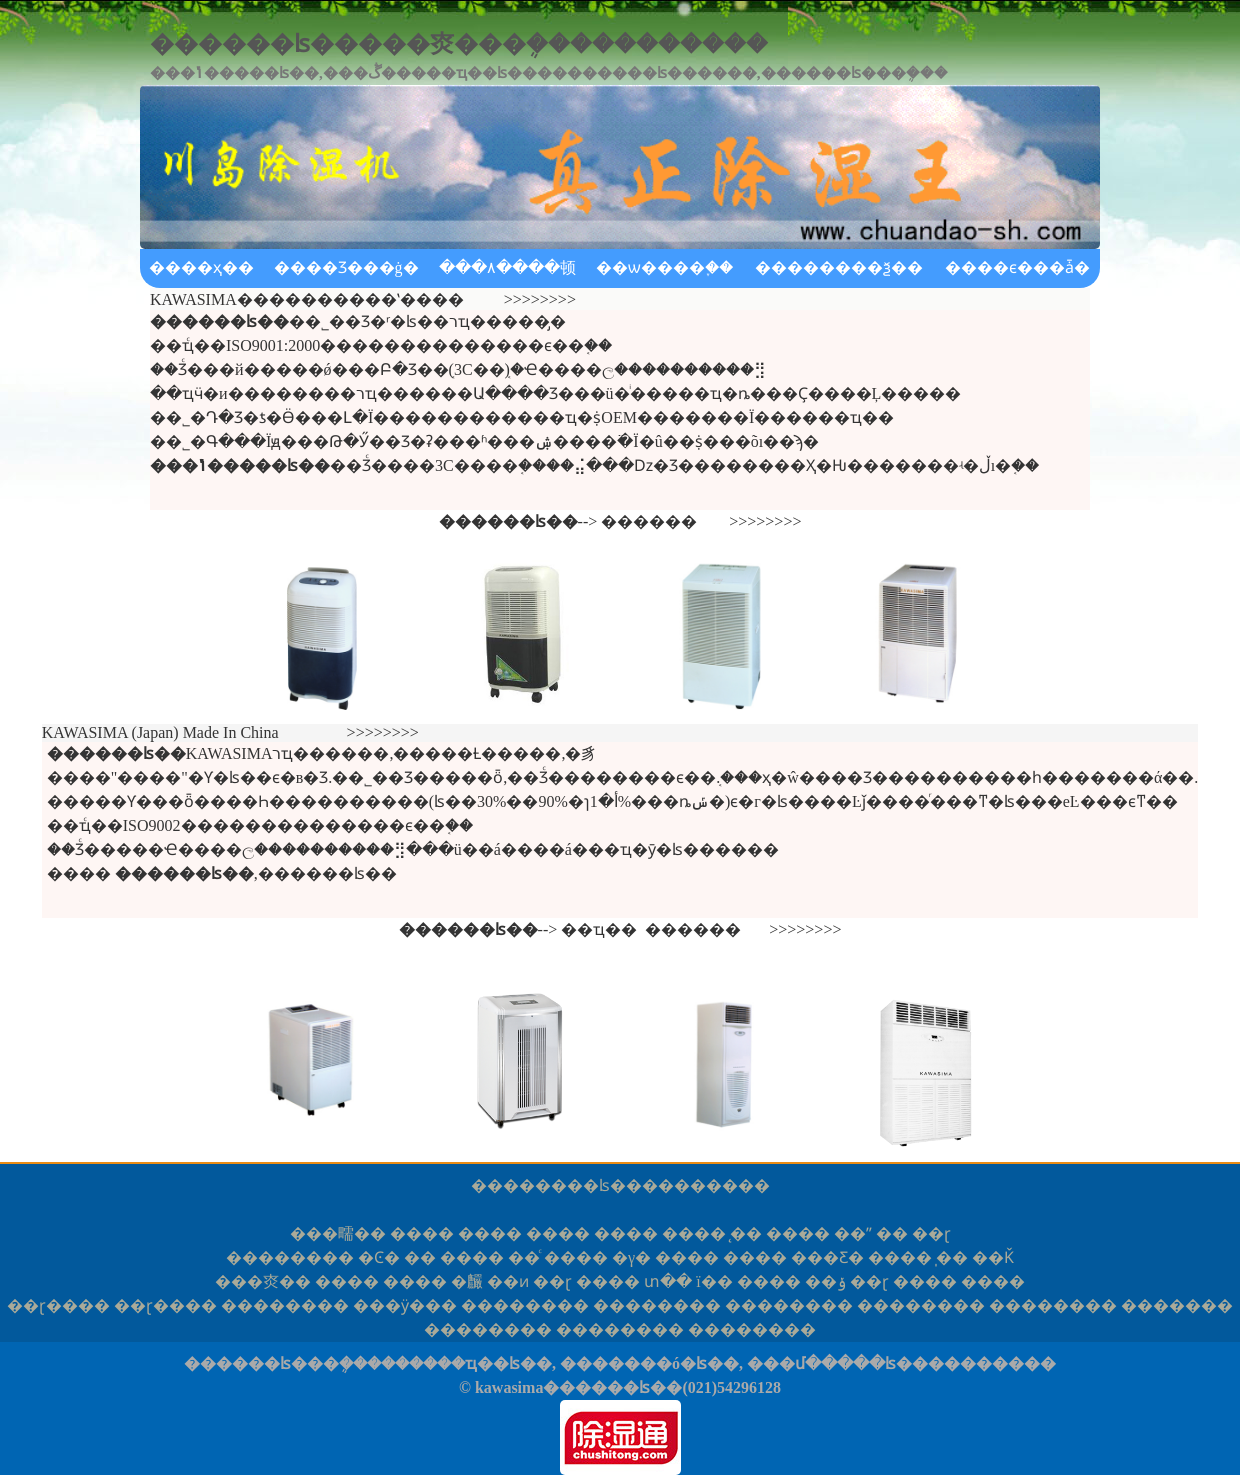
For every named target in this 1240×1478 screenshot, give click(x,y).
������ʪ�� (572, 1185)
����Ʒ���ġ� (346, 267)
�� (892, 1233)
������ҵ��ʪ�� (466, 1363)
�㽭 (338, 1233)
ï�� (714, 1281)
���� (422, 1233)
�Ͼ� (379, 1257)
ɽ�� (58, 1305)
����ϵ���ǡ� (1017, 267)
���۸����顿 (507, 267)
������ (649, 521)
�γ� (631, 1257)
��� (1177, 1305)
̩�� (952, 1257)
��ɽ (931, 1233)
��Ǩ (993, 1257)
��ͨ (524, 1257)
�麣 (467, 1281)
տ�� (668, 1281)
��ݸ (825, 1281)
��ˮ (853, 1233)
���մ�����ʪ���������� (901, 1363)
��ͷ (508, 1281)
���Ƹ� (827, 1257)
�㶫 (263, 1281)
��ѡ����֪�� (664, 267)
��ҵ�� (599, 929)
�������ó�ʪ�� (649, 1363)
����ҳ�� (201, 267)
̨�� (746, 1233)
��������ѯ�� (839, 267)
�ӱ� (405, 1305)
